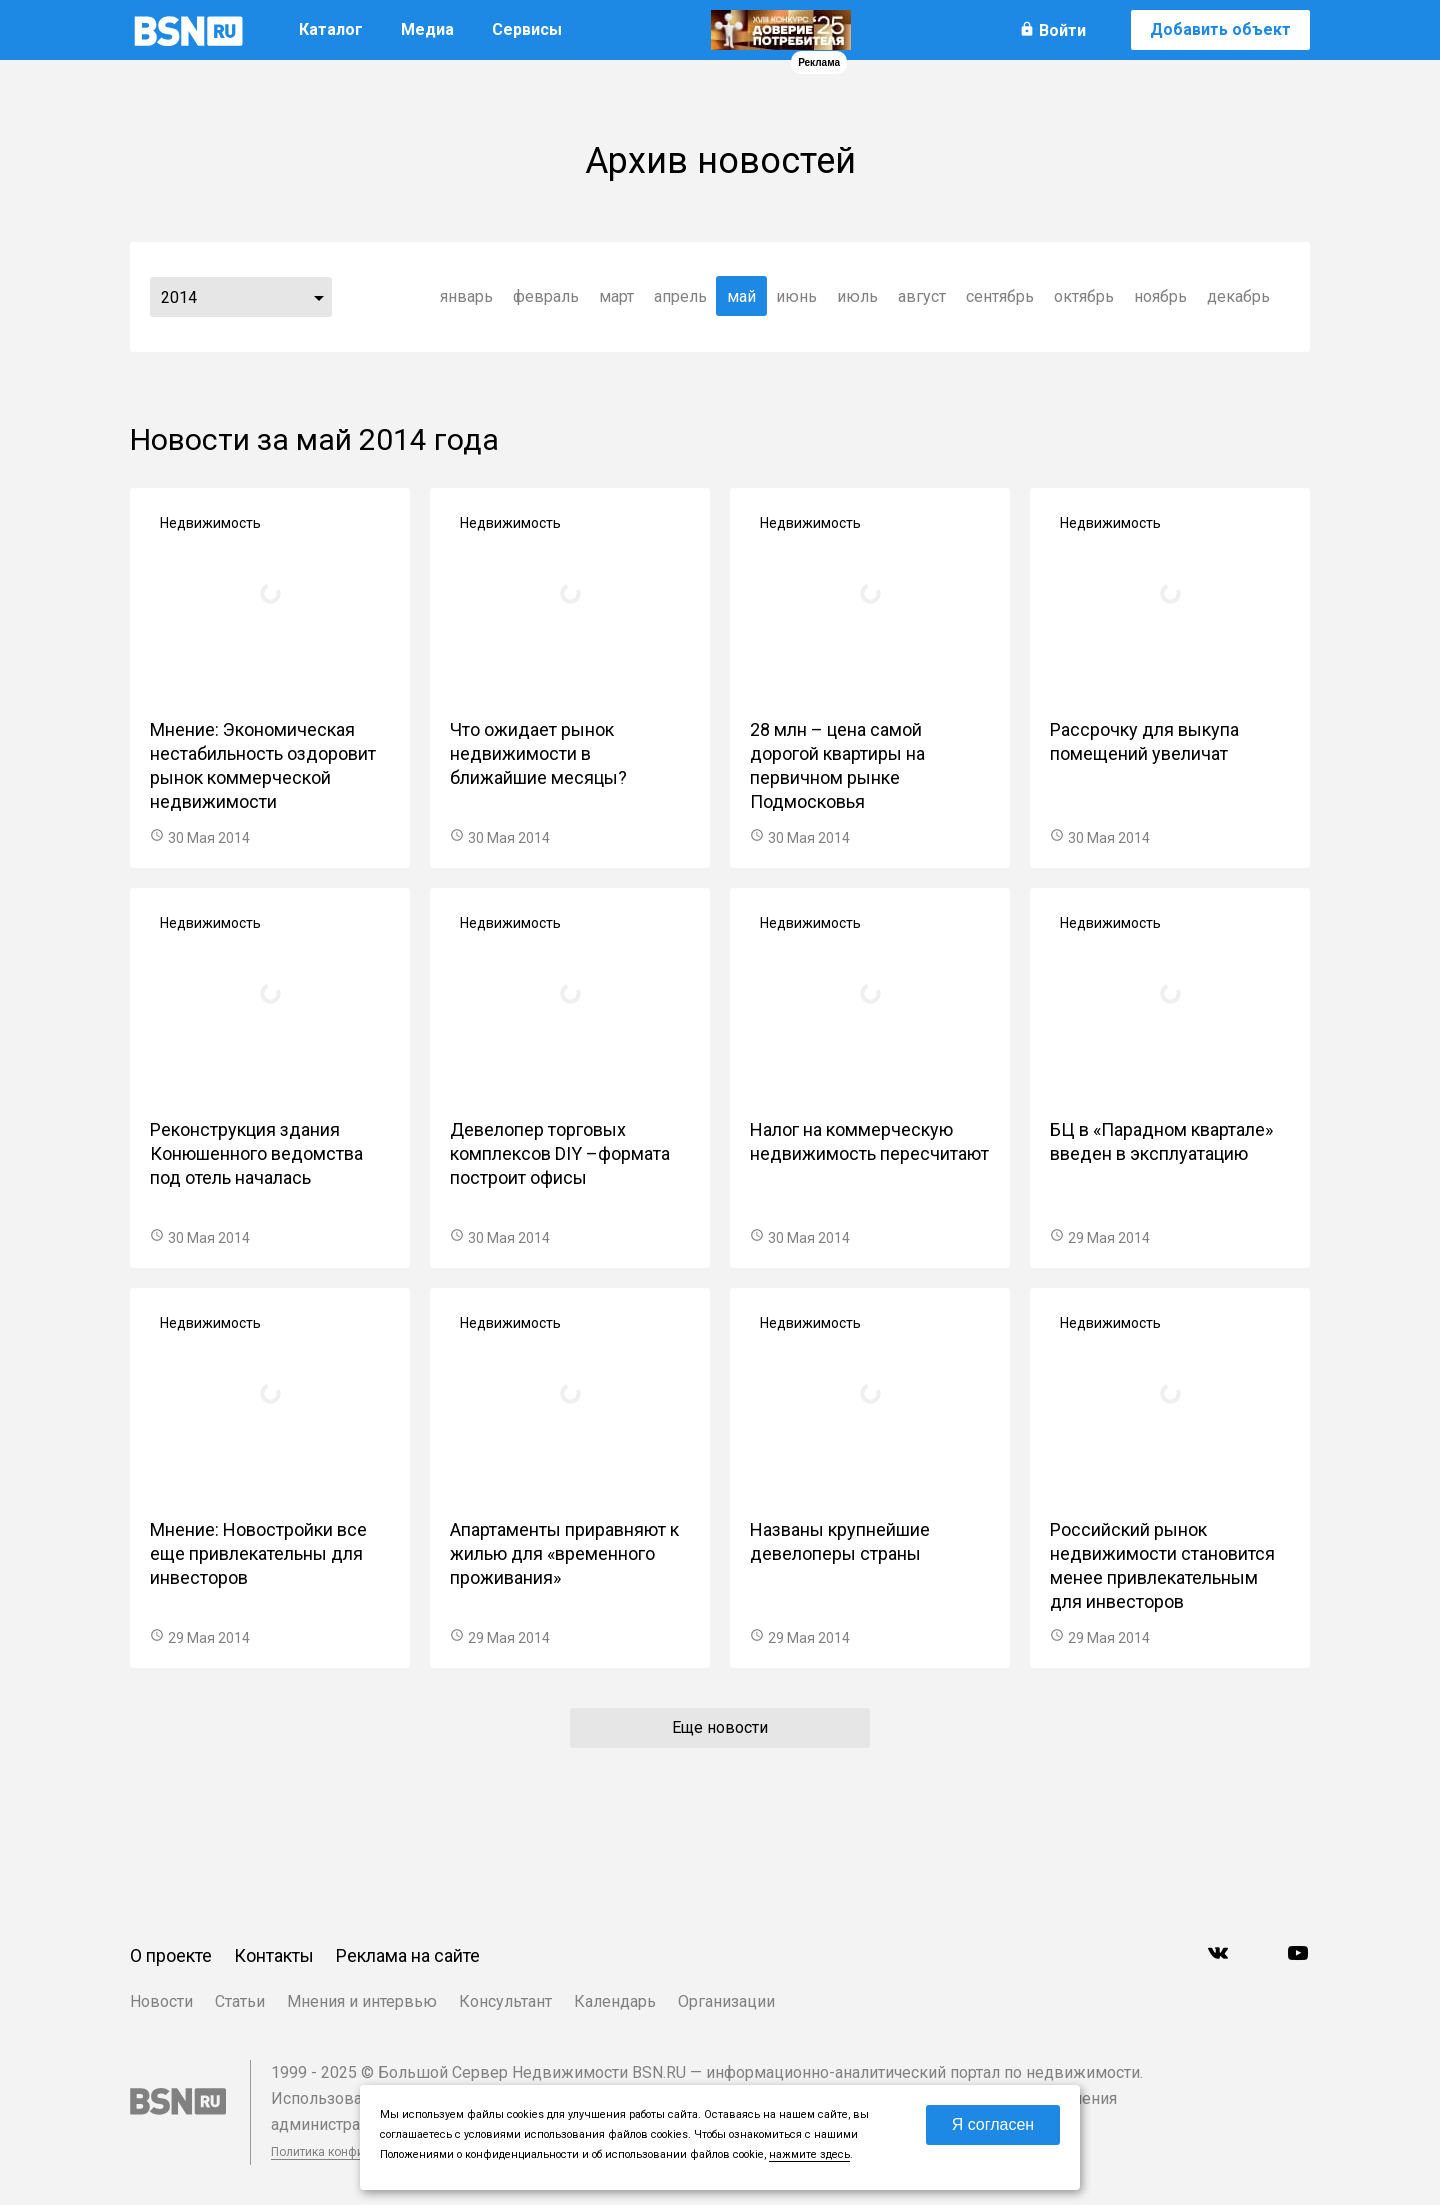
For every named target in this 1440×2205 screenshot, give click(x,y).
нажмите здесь (809, 2154)
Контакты (274, 1955)
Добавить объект (1220, 29)
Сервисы (527, 29)
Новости (161, 2001)
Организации (726, 2001)
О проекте (171, 1955)
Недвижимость (210, 523)
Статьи (240, 2001)
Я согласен (993, 2124)
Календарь (615, 2001)
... (319, 297)
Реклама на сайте (408, 1955)
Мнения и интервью (362, 2001)
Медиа (427, 29)
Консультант (505, 2001)
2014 (179, 297)
